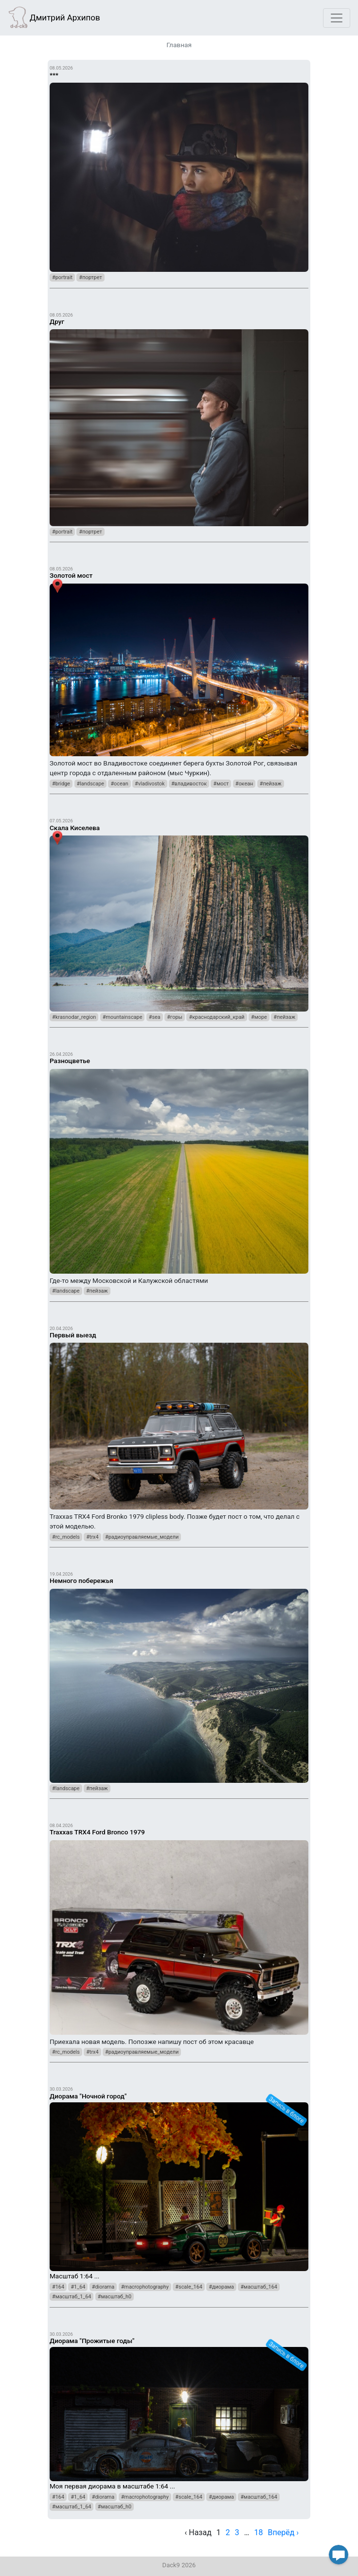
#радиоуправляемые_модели (142, 1537)
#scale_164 (188, 2287)
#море (259, 1017)
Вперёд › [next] (283, 2532)
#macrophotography (145, 2287)
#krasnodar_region (74, 1017)
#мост (221, 784)
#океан (244, 784)
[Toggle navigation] (336, 18)
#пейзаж (271, 784)
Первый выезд (73, 1335)
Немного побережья (81, 1580)
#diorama (103, 2287)
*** (54, 75)
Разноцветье (70, 1061)
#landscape (91, 784)
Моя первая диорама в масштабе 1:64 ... (179, 2409)
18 (258, 2532)
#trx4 (92, 1537)
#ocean (119, 784)
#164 (58, 2287)
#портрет (90, 277)
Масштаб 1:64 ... (179, 2182)
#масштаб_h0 (114, 2296)
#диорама (221, 2287)
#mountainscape (123, 1017)
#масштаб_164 (258, 2287)
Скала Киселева (75, 828)
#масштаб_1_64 (71, 2296)
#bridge (61, 784)
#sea (155, 1017)
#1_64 (78, 2287)
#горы (174, 1017)
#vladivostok (149, 784)
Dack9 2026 (179, 2565)
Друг (57, 321)
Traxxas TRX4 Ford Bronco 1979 (97, 1832)
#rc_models (66, 1537)
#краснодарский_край (216, 1017)
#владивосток (189, 784)
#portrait (62, 277)
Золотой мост (71, 575)
